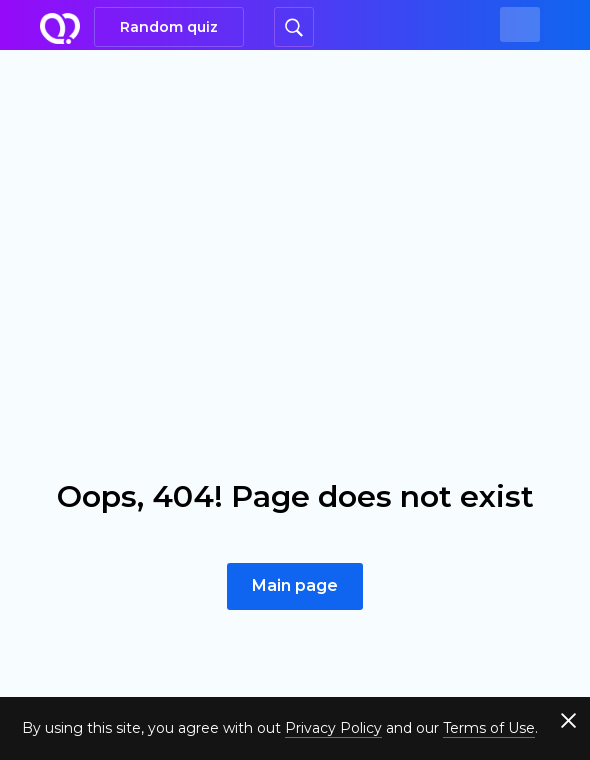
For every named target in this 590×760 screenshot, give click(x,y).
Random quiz (169, 27)
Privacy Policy (333, 728)
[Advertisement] (295, 200)
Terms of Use (489, 728)
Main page (295, 585)
